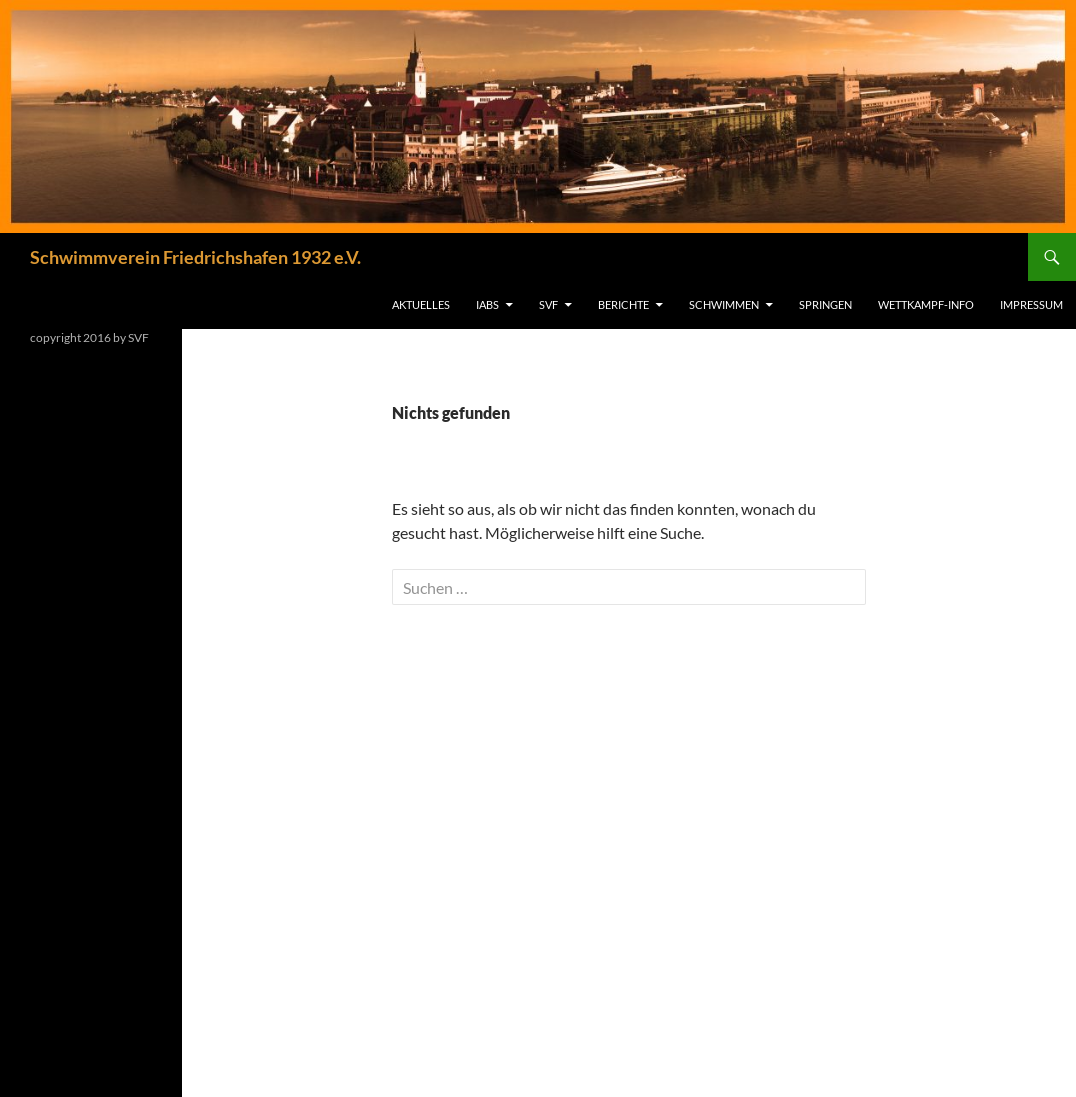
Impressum (1031, 304)
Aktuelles (421, 304)
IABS (487, 304)
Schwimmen (724, 304)
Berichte (623, 304)
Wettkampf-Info (926, 304)
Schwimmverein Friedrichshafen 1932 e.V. (195, 257)
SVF (548, 304)
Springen (825, 304)
